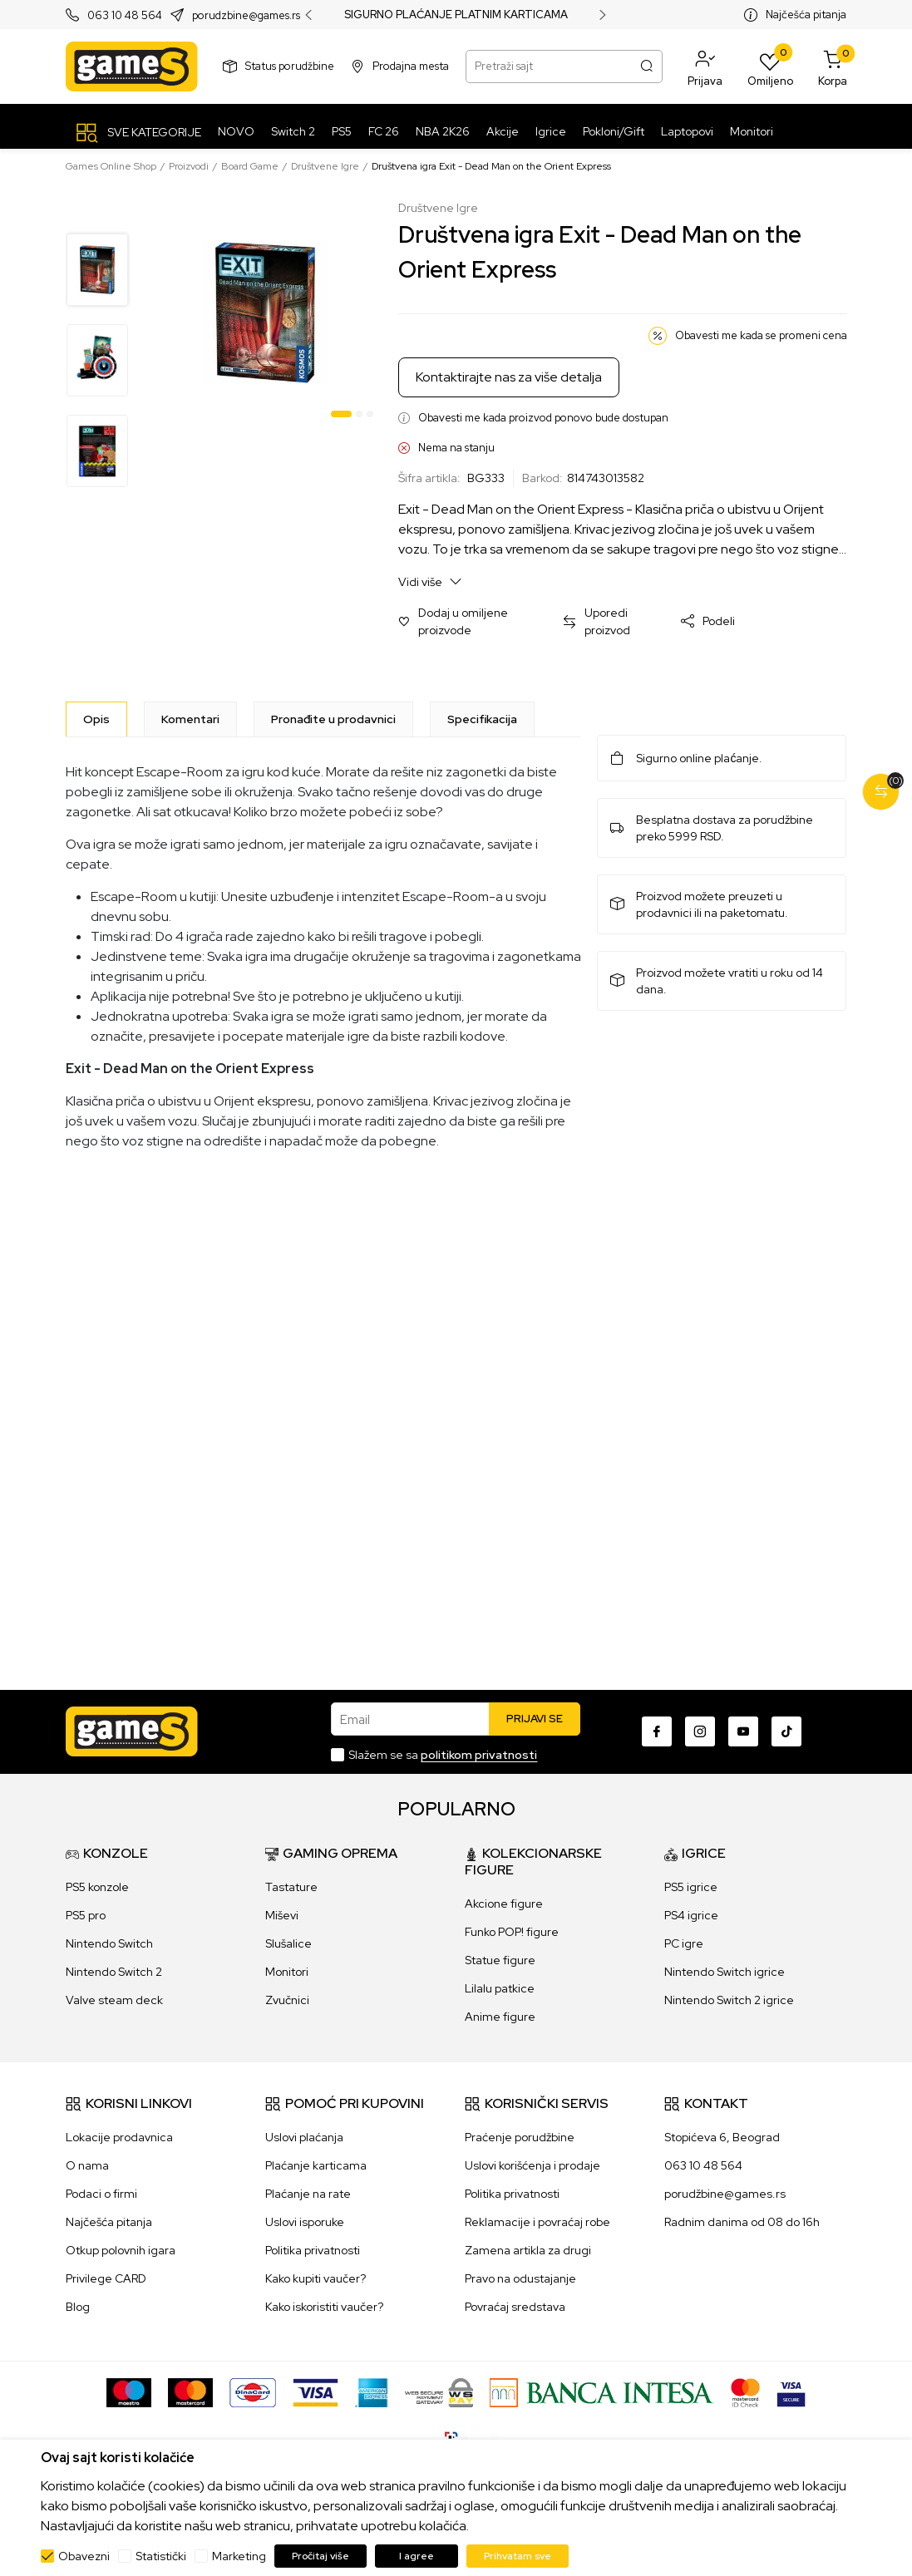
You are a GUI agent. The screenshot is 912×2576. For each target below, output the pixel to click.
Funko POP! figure (512, 1931)
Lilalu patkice (500, 1988)
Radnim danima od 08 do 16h (742, 2221)
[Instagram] (700, 1731)
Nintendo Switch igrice (724, 1971)
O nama (87, 2165)
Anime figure (500, 2016)
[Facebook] (657, 1731)
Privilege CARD (106, 2278)
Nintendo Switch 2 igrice (729, 1999)
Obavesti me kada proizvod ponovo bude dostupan (543, 418)
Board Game (250, 166)
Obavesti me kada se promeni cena (761, 335)
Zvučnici (287, 1999)
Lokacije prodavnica (119, 2137)
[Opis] (96, 719)
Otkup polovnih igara (120, 2250)
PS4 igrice (691, 1915)
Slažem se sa (442, 1755)
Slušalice (288, 1943)
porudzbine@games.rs (246, 15)
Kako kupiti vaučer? (315, 2278)
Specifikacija (482, 719)
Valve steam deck (114, 1999)
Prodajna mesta (410, 66)
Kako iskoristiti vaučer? (324, 2306)
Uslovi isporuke (304, 2221)
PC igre (683, 1943)
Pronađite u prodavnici (333, 719)
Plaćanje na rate (308, 2193)
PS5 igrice (690, 1886)
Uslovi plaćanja (304, 2137)
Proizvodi (189, 166)
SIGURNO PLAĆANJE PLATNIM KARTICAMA (456, 15)
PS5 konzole (97, 1886)
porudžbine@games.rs (725, 2193)
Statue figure (500, 1960)
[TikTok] (786, 1731)
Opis (96, 719)
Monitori (286, 1971)
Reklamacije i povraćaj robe (537, 2221)
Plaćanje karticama (316, 2165)
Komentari (190, 719)
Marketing (239, 2556)
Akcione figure (504, 1903)
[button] (705, 66)
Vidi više (430, 581)
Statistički (161, 2556)
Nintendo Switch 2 (114, 1971)
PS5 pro (86, 1915)
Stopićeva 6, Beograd (722, 2137)
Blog (78, 2306)
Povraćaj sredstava (515, 2306)
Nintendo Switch (109, 1943)
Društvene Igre (325, 166)
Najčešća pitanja (806, 14)
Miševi (281, 1915)
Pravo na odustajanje (520, 2278)
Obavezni (84, 2556)
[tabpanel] (265, 312)
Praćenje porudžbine (519, 2137)
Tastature (291, 1886)
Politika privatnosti (312, 2250)
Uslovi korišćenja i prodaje (532, 2165)
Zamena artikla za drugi (528, 2250)
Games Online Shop (111, 166)
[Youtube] (743, 1731)
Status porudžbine (289, 66)
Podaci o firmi (101, 2193)
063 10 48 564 (124, 15)
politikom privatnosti (479, 1754)
